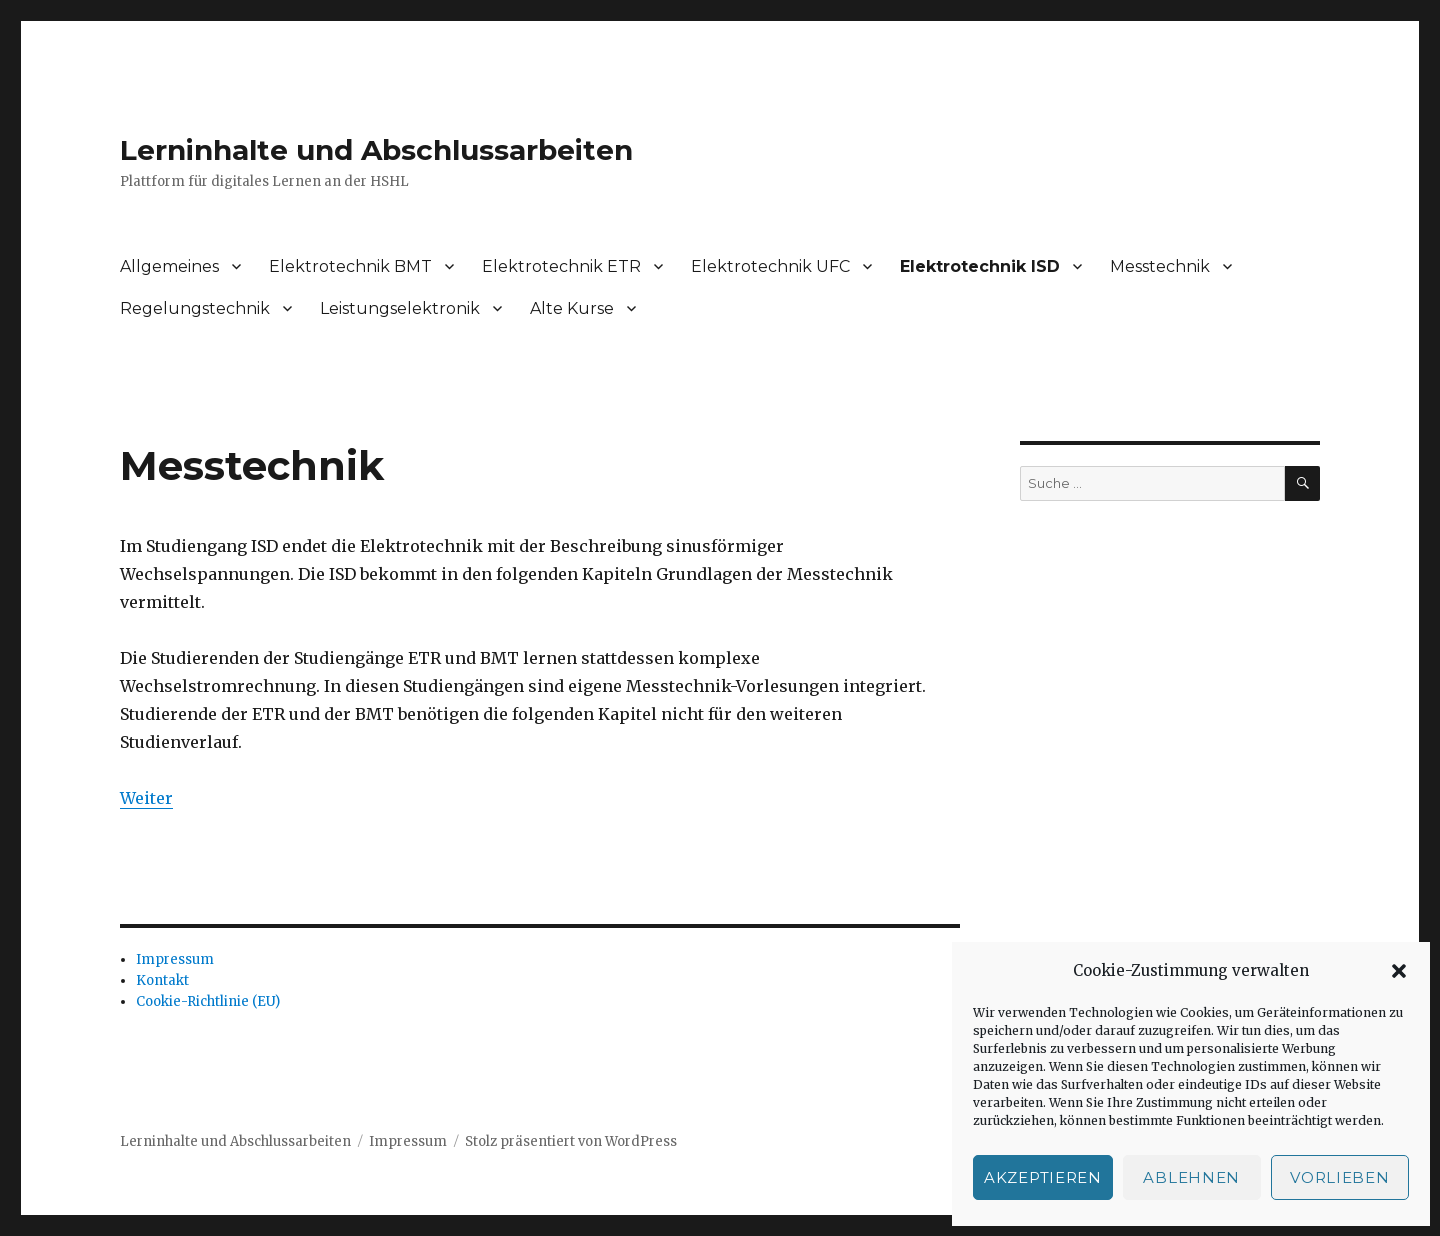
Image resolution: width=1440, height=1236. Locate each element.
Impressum (175, 959)
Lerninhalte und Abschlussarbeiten (376, 150)
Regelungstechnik (195, 308)
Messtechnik (1160, 266)
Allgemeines (169, 266)
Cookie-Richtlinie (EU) (208, 1001)
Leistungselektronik (400, 308)
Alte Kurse (572, 308)
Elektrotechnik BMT (350, 266)
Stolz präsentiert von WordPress (571, 1141)
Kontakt (162, 980)
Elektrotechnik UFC (770, 266)
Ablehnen (1191, 1177)
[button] (1399, 971)
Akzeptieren (1043, 1177)
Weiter (146, 798)
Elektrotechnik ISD (980, 266)
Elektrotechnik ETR (561, 266)
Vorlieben (1339, 1177)
